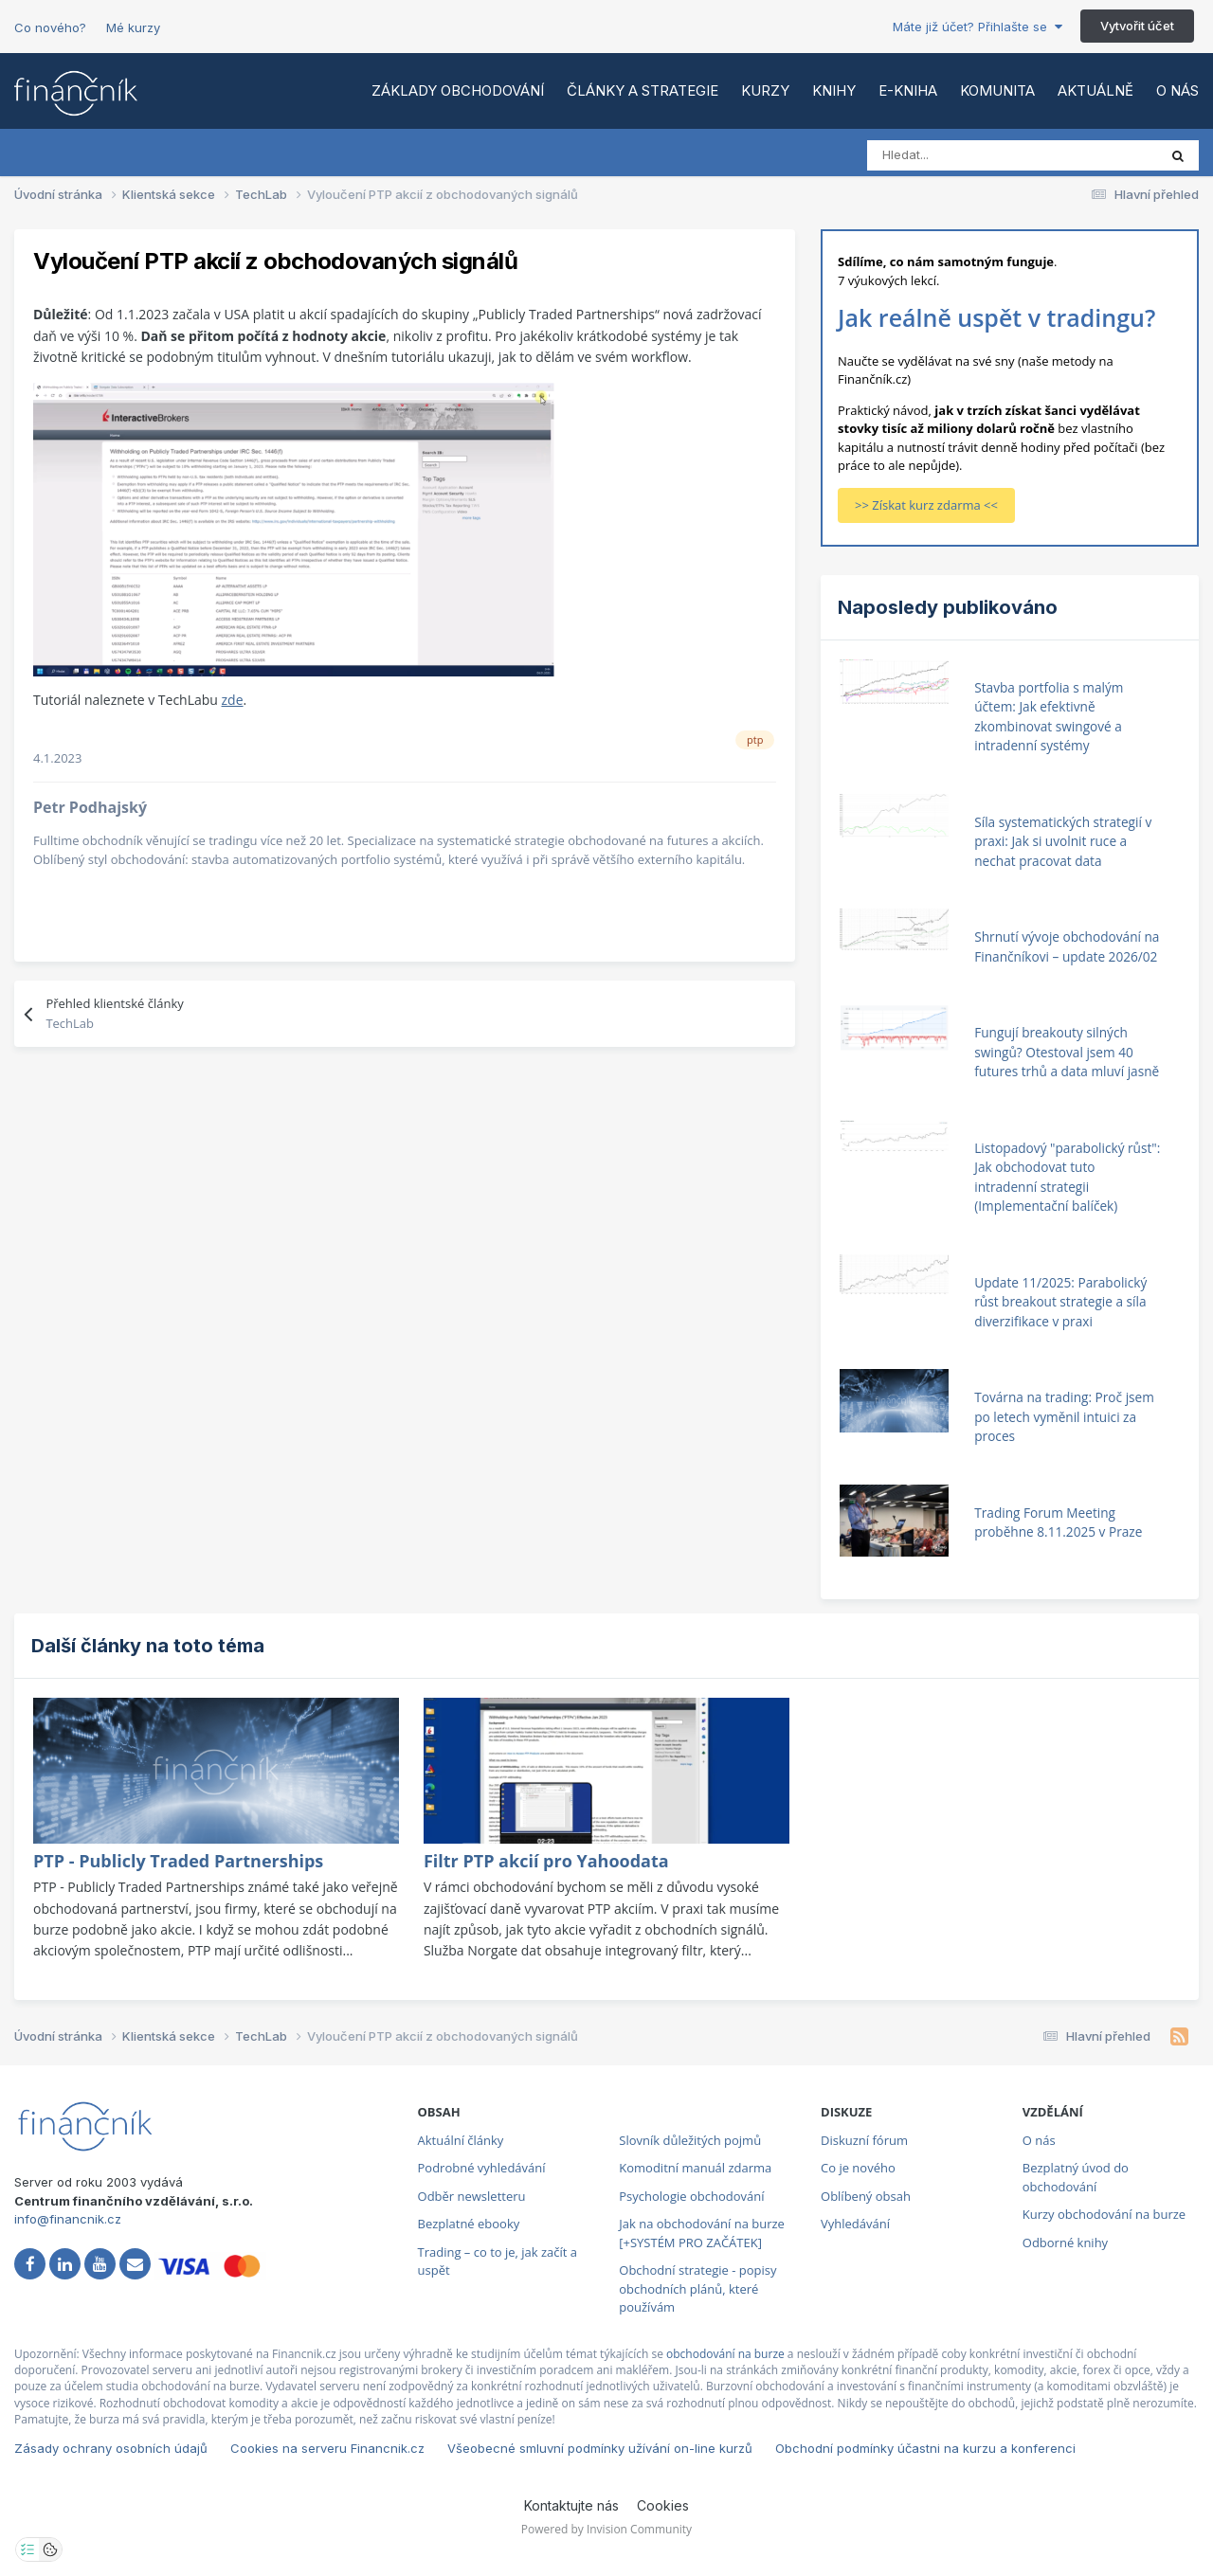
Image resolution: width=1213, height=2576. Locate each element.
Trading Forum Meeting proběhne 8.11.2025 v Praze (1058, 1522)
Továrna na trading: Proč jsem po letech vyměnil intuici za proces (1064, 1416)
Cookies (663, 2505)
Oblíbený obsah (866, 2196)
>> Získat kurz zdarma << (926, 504)
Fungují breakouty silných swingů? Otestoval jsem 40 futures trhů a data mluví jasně (1066, 1051)
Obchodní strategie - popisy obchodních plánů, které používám (697, 2288)
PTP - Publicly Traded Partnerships (178, 1860)
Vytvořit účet (1137, 25)
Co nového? (50, 27)
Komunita (997, 90)
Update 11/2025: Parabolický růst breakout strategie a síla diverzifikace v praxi (1060, 1301)
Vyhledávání (855, 2223)
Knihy (834, 90)
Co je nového (858, 2167)
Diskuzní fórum (864, 2140)
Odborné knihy (1065, 2242)
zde (233, 700)
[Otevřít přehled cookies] (50, 2549)
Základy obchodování (457, 90)
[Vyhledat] (951, 155)
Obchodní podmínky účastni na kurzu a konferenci (925, 2448)
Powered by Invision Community (606, 2529)
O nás (1177, 90)
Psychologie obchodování (691, 2196)
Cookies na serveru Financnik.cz (327, 2448)
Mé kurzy (133, 27)
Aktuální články (461, 2140)
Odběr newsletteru (472, 2196)
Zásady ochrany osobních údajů (111, 2448)
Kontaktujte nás (571, 2505)
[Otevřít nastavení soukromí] (27, 2549)
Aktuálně (1095, 90)
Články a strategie (642, 90)
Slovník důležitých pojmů (690, 2140)
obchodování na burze (725, 2354)
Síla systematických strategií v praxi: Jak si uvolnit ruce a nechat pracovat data (1062, 841)
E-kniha (907, 90)
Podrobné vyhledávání (482, 2167)
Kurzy (765, 90)
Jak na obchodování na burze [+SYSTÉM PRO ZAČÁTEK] (702, 2233)
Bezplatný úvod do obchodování (1076, 2177)
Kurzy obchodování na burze (1104, 2214)
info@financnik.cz (67, 2218)
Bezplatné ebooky (469, 2223)
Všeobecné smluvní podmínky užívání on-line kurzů (599, 2448)
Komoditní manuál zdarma (695, 2167)
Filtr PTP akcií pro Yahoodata (546, 1860)
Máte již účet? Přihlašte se (977, 26)
